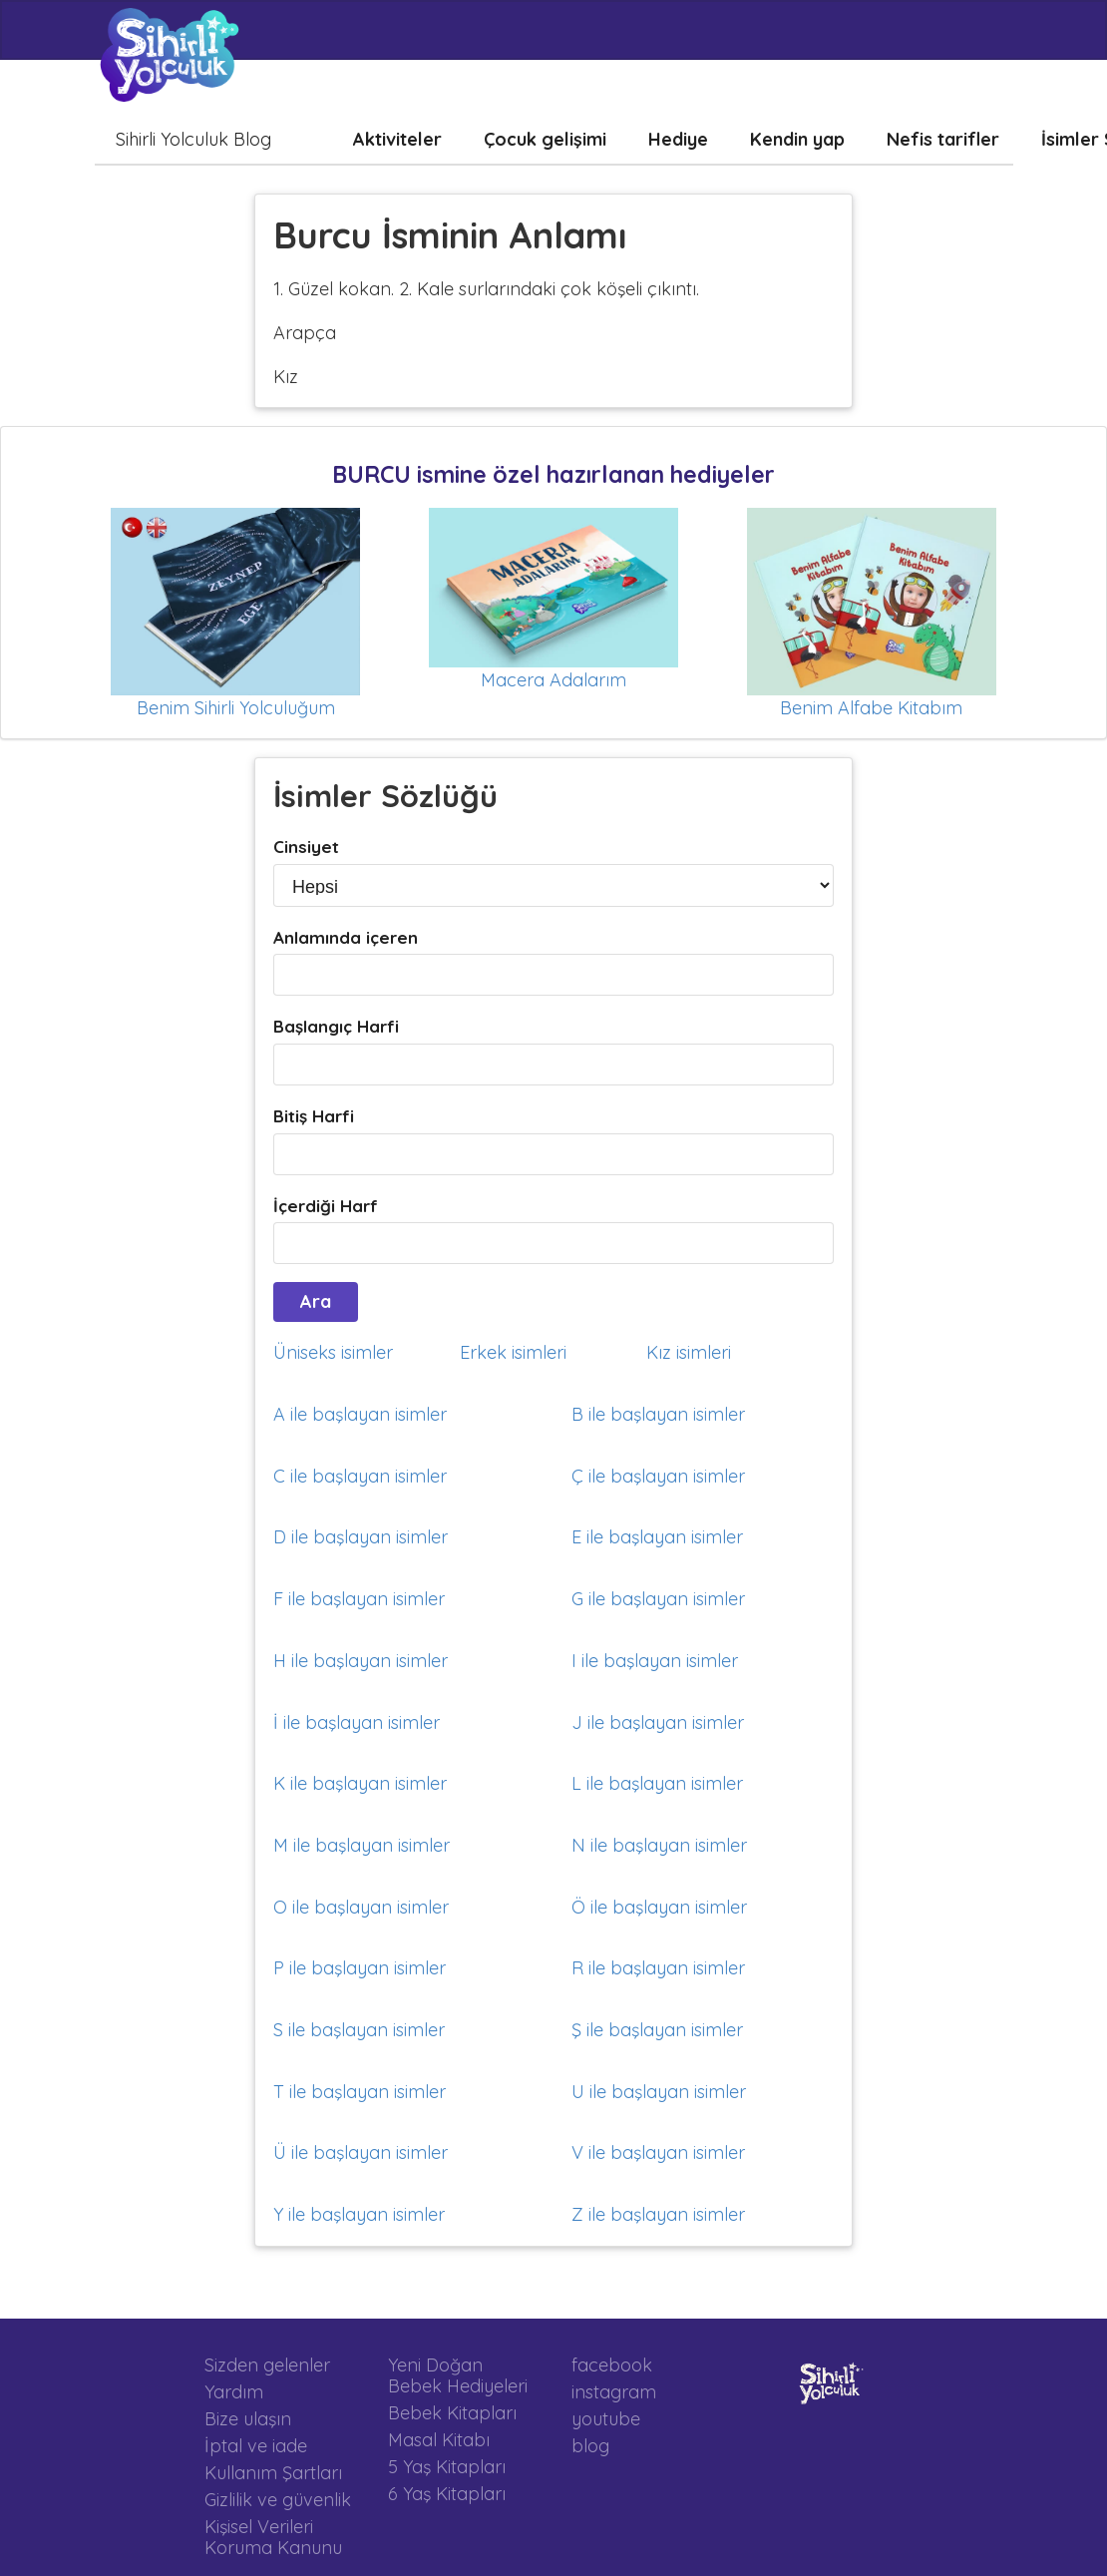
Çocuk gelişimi (545, 139)
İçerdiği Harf (325, 1205)
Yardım (233, 2391)
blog (590, 2445)
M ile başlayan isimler (361, 1845)
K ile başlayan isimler (360, 1783)
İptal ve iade (255, 2445)
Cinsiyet (306, 846)
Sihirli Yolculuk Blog (193, 139)
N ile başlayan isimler (659, 1845)
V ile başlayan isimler (658, 2152)
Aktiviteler (397, 139)
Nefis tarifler (943, 139)
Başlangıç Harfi (336, 1026)
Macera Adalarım (553, 679)
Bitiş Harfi (313, 1115)
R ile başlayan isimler (658, 1967)
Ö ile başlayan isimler (659, 1907)
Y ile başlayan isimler (359, 2214)
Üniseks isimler (333, 1352)
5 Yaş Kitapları (447, 2466)
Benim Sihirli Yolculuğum (236, 707)
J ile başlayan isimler (657, 1722)
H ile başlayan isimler (360, 1660)
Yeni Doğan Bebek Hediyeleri (458, 2376)
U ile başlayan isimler (658, 2091)
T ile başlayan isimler (359, 2091)
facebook (611, 2365)
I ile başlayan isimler (654, 1660)
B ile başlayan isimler (658, 1414)
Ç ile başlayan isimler (658, 1476)
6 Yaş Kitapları (447, 2493)
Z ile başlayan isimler (658, 2214)
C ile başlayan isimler (360, 1476)
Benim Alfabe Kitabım (871, 707)
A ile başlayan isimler (360, 1414)
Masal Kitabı (439, 2439)
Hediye (678, 139)
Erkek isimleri (513, 1352)
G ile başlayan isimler (658, 1598)
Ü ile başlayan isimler (360, 2152)
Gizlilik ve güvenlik (277, 2499)
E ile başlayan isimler (657, 1536)
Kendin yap (797, 139)
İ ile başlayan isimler (356, 1722)
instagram (613, 2391)
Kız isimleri (688, 1352)
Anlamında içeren (345, 937)
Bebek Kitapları (452, 2412)
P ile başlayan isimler (359, 1967)
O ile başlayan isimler (361, 1907)
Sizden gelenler (267, 2365)
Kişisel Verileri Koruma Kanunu (273, 2536)
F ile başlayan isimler (359, 1598)
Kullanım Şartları (273, 2472)
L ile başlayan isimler (657, 1783)
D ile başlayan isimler (360, 1536)
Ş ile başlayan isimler (657, 2029)
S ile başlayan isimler (359, 2029)
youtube (605, 2418)
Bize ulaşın (247, 2418)
